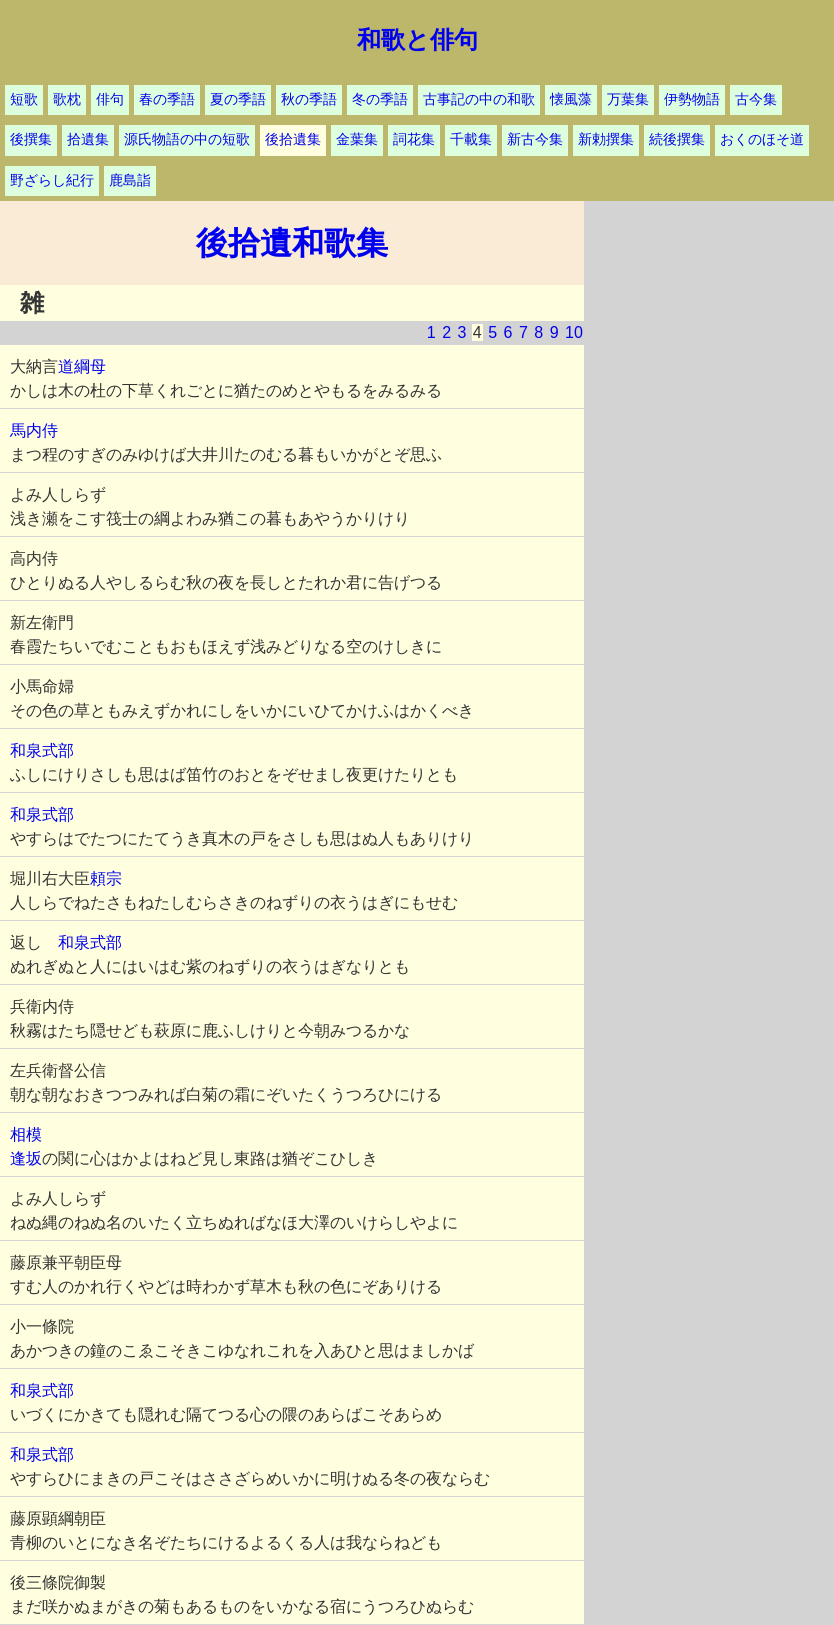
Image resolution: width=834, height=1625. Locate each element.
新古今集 (535, 139)
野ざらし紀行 (52, 180)
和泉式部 (42, 750)
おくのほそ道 (762, 139)
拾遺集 (88, 139)
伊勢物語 (692, 99)
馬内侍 (34, 430)
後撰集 (31, 139)
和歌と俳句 (417, 40)
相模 (26, 1134)
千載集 (471, 139)
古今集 (756, 99)
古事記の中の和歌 (479, 99)
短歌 (24, 99)
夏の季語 (238, 99)
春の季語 (167, 99)
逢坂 (26, 1158)
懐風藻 (571, 99)
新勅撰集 (606, 139)
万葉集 (628, 99)
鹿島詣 (130, 180)
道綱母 (82, 366)
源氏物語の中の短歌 (187, 139)
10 (574, 332)
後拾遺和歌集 (292, 243)
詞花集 (414, 139)
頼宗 (106, 878)
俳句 (110, 99)
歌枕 (67, 99)
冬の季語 (380, 99)
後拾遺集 (293, 139)
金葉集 (357, 139)
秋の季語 (309, 99)
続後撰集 (677, 139)
